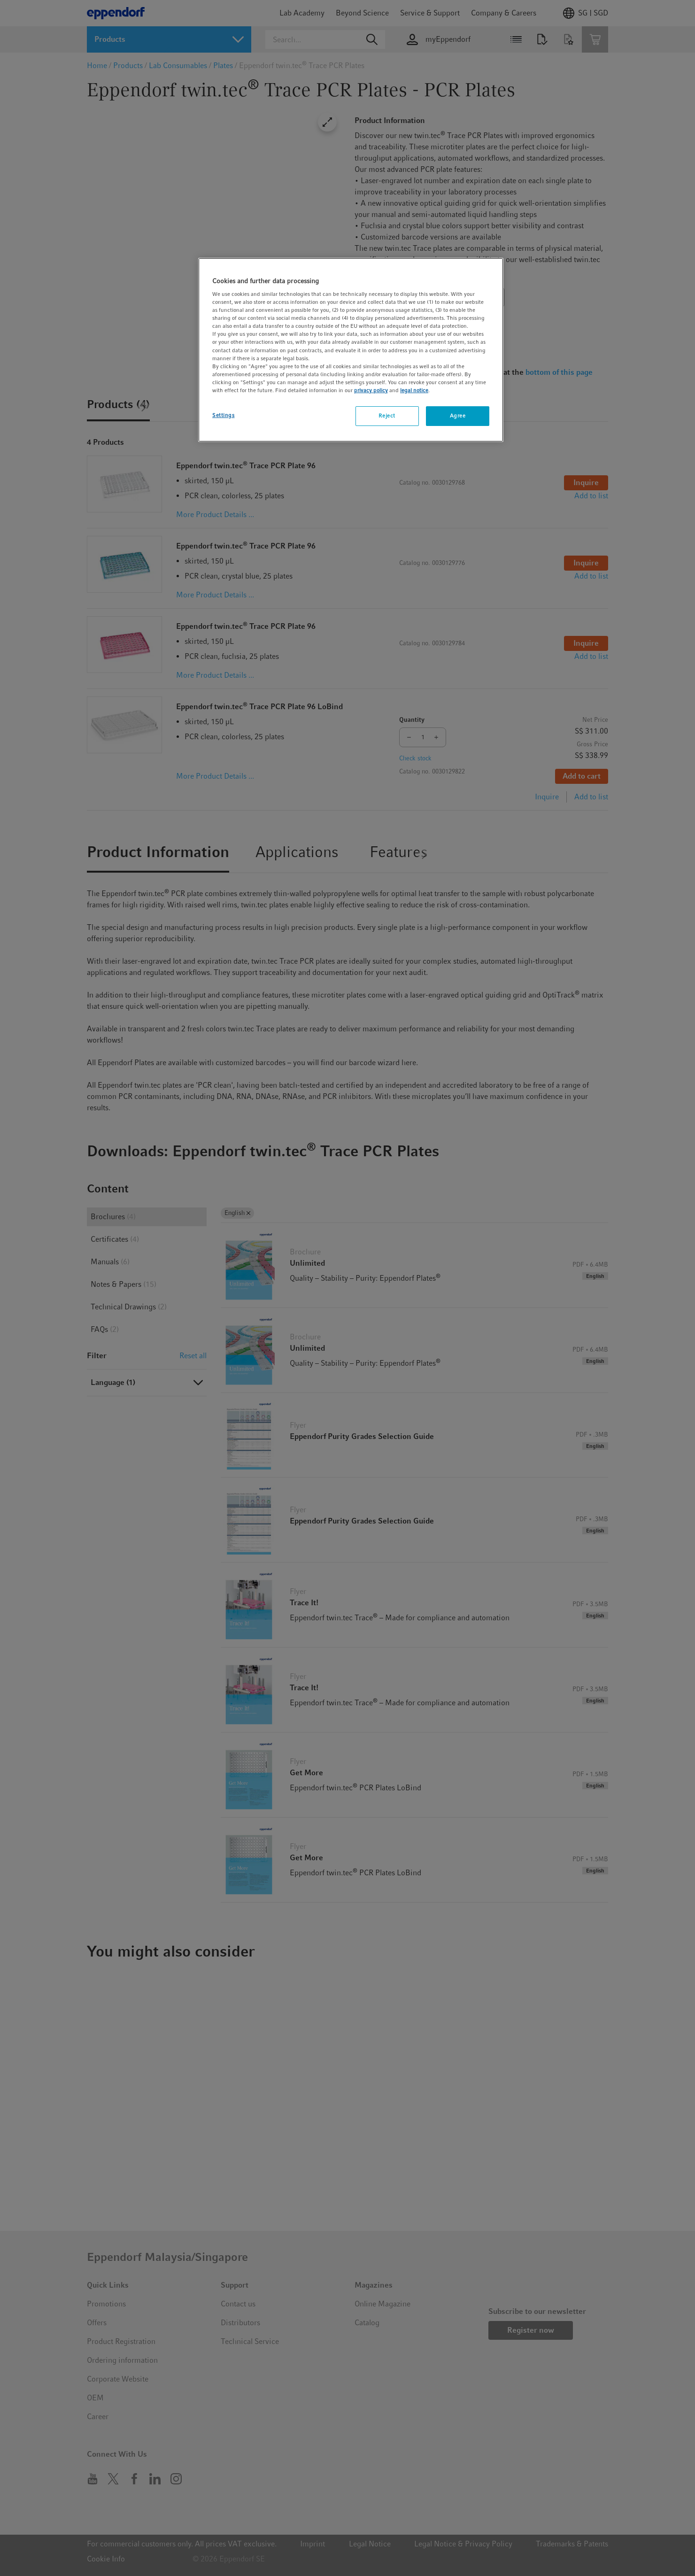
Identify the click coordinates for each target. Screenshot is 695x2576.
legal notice (414, 390)
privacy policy (371, 390)
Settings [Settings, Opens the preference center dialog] (223, 415)
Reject (386, 415)
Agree (458, 415)
